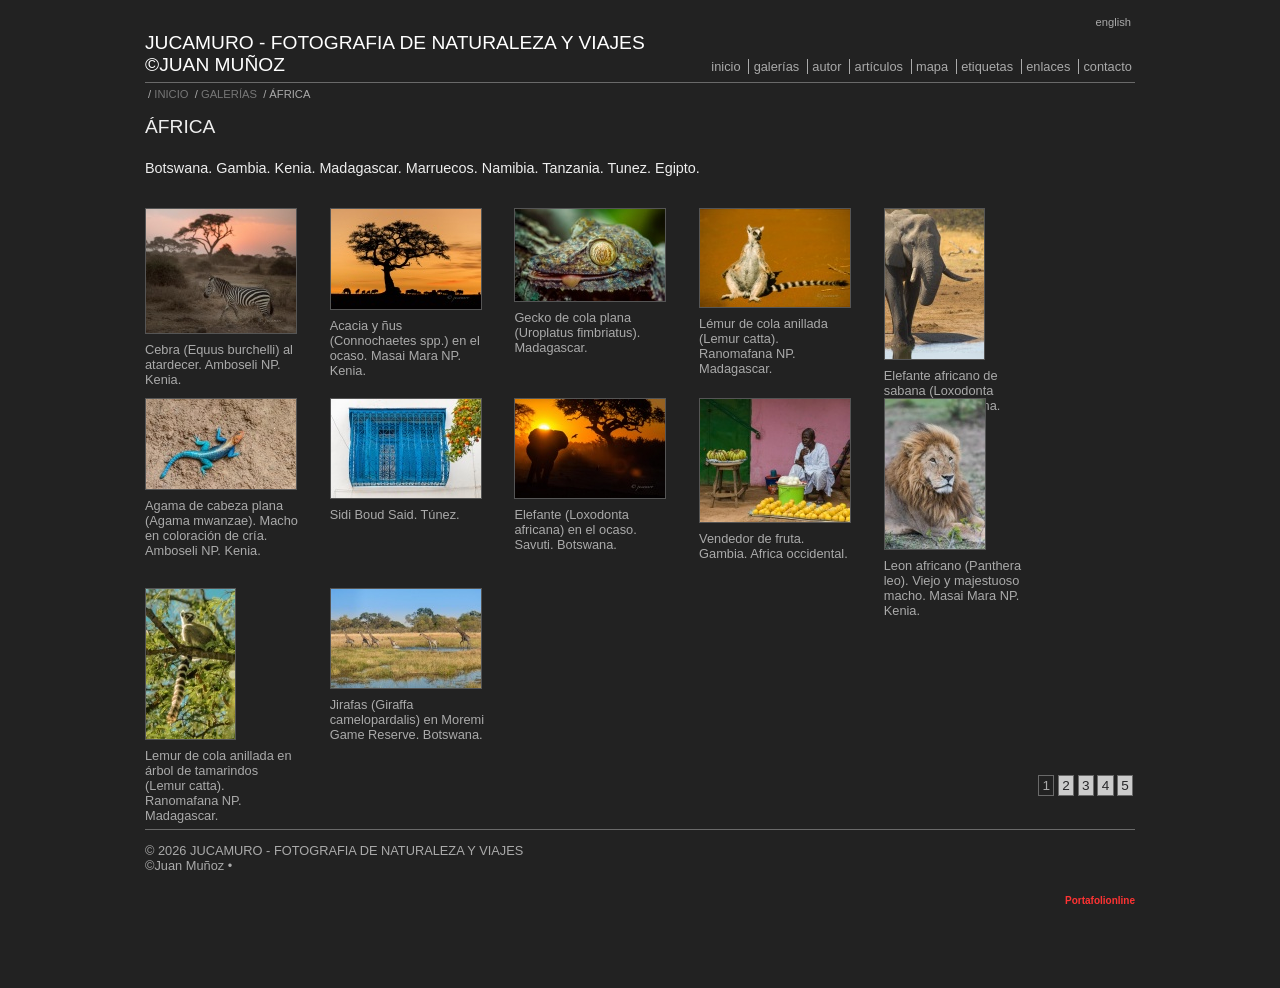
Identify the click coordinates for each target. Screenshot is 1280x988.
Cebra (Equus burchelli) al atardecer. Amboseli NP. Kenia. (219, 364)
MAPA (932, 66)
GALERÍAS (777, 66)
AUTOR (826, 66)
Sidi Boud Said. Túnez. (395, 514)
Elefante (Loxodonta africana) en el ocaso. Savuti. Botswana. (575, 529)
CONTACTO (1107, 66)
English (1113, 22)
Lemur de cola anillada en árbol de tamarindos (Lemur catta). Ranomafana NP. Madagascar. (218, 785)
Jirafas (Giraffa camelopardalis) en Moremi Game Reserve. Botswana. (407, 719)
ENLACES (1048, 66)
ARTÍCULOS (879, 66)
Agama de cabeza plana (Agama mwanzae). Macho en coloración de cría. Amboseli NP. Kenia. (221, 528)
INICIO (725, 66)
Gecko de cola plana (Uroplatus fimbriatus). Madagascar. (577, 332)
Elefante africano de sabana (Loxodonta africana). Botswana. (942, 390)
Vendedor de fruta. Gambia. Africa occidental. (773, 546)
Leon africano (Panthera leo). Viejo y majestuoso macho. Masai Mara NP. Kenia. (952, 588)
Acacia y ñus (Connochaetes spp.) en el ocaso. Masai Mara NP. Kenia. (405, 348)
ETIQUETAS (987, 66)
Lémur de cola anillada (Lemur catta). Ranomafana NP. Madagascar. (763, 346)
